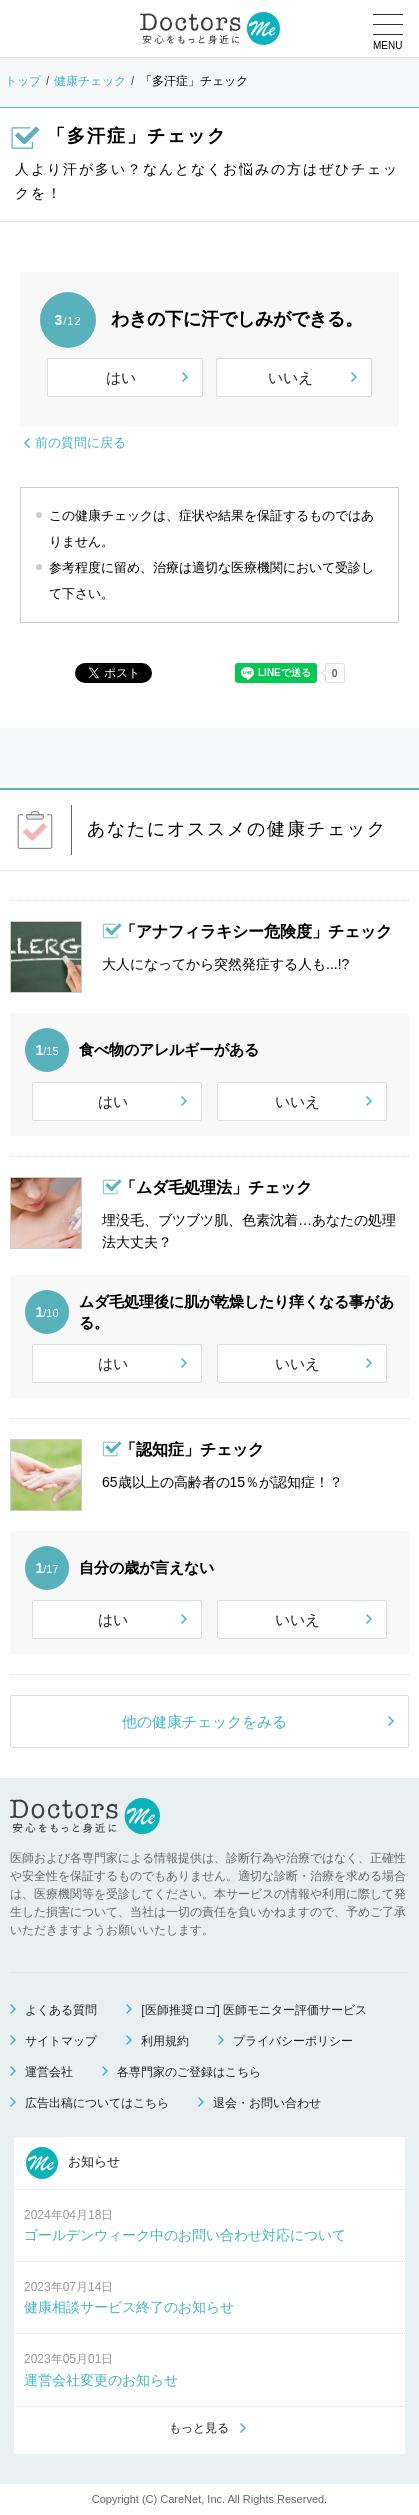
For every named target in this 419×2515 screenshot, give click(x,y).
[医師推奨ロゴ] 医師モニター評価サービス (254, 2010)
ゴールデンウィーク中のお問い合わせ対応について (185, 2235)
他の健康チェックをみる (204, 1721)
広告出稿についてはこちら (97, 2103)
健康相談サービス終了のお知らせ (129, 2307)
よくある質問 (61, 2010)
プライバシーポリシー (293, 2041)
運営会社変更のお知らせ (101, 2380)
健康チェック (90, 81)
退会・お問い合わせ (267, 2103)
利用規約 (165, 2041)
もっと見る (199, 2428)
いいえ (290, 377)
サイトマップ (61, 2041)
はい (121, 377)
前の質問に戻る (80, 442)
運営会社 (49, 2072)
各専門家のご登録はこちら (189, 2072)
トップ (23, 81)
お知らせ (73, 2163)
